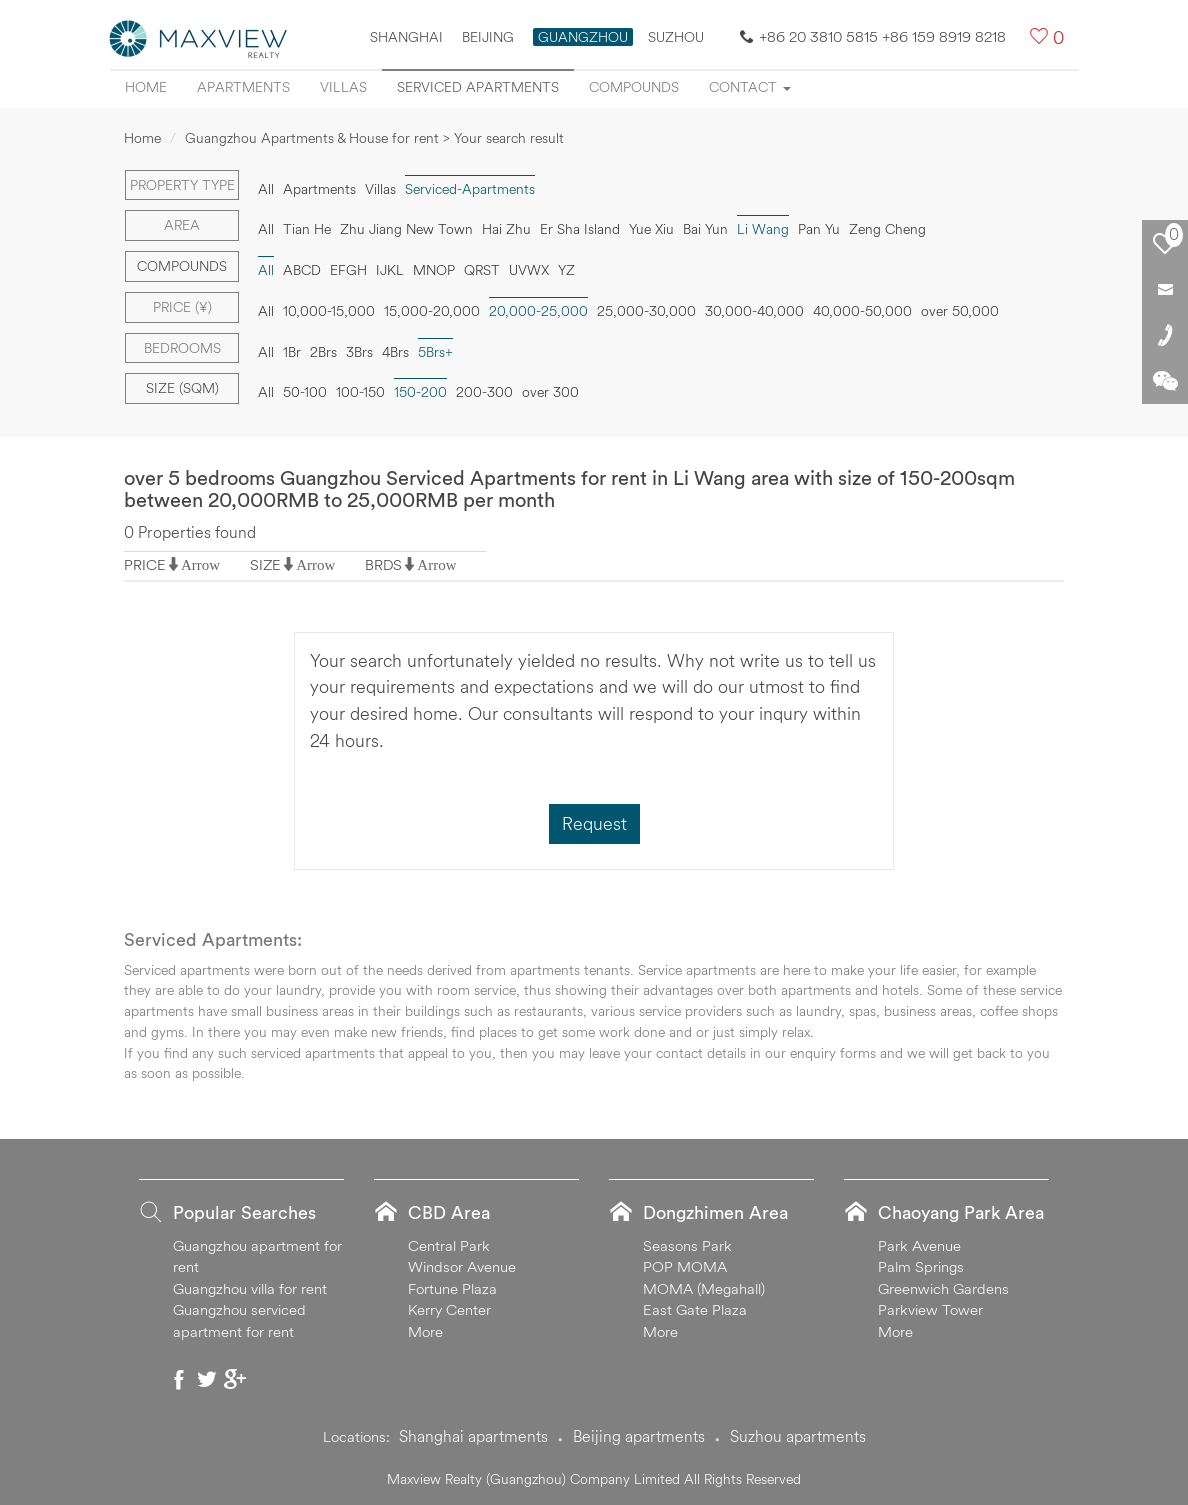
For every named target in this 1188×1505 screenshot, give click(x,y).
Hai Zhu (506, 229)
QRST (482, 270)
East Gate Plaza (695, 1309)
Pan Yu (819, 229)
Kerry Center (449, 1309)
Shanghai (406, 37)
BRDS (383, 564)
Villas (343, 87)
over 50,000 (960, 311)
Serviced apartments (478, 87)
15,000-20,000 (432, 311)
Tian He (307, 229)
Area (182, 225)
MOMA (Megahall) (704, 1288)
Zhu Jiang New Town (406, 229)
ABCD (302, 270)
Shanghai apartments (473, 1436)
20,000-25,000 (538, 311)
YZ (566, 270)
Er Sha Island (580, 229)
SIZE (265, 564)
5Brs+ (435, 352)
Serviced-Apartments (470, 189)
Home (146, 87)
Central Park (449, 1245)
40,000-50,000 (862, 311)
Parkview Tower (930, 1309)
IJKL (390, 270)
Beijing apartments (639, 1436)
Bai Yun (705, 229)
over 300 (550, 392)
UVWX (529, 270)
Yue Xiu (651, 229)
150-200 (420, 392)
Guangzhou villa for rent (250, 1288)
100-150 (360, 392)
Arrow (200, 564)
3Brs (359, 352)
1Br (292, 352)
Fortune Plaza (452, 1288)
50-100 (305, 392)
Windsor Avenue (462, 1266)
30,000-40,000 (754, 311)
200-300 (484, 392)
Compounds (634, 87)
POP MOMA (685, 1266)
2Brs (323, 352)
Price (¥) (182, 307)
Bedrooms (182, 348)
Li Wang (763, 229)
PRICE (145, 564)
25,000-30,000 (646, 311)
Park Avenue (919, 1245)
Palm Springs (921, 1266)
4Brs (395, 352)
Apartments (243, 87)
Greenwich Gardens (943, 1288)
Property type (182, 185)
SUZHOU (676, 37)
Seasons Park (687, 1245)
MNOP (434, 270)
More (425, 1331)
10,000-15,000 (329, 311)
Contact (750, 87)
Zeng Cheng (887, 229)
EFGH (348, 270)
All (266, 189)
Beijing (488, 37)
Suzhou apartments (798, 1436)
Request (594, 823)
